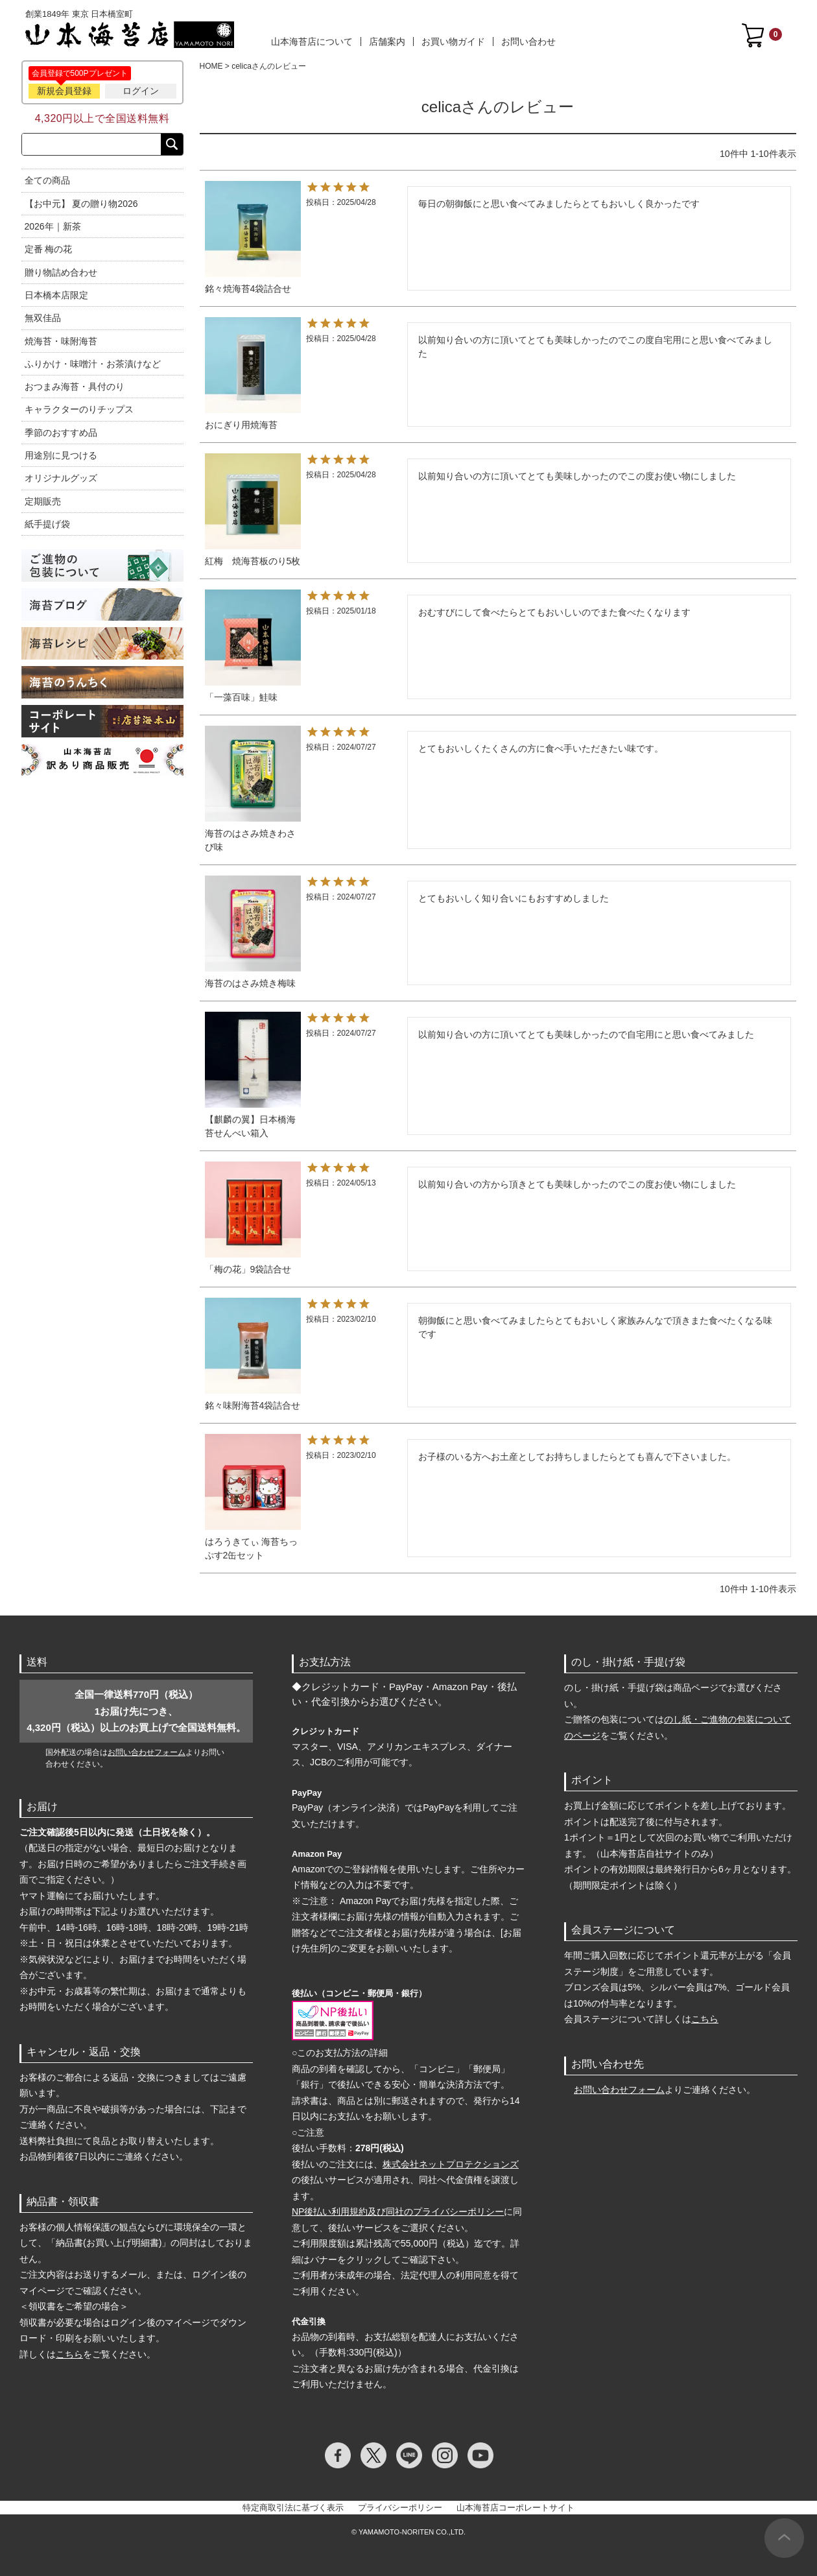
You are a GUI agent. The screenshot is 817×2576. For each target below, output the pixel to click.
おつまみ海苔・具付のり (74, 386)
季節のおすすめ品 (61, 432)
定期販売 (43, 501)
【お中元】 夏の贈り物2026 (81, 203)
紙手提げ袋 (47, 524)
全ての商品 (47, 180)
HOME (211, 66)
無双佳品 (43, 318)
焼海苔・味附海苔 (61, 341)
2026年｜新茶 (53, 226)
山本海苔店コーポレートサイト (515, 2507)
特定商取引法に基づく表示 (293, 2507)
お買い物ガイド (453, 41)
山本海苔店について (312, 41)
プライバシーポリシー (400, 2507)
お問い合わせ (528, 41)
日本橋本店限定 (56, 295)
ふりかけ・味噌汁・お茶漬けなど (93, 364)
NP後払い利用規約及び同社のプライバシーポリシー (398, 2211)
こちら (69, 2354)
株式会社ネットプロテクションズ (451, 2164)
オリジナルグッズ (61, 478)
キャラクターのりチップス (79, 409)
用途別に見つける (61, 455)
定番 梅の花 (49, 249)
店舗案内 (387, 41)
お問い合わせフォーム (146, 1752)
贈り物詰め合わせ (61, 272)
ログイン (141, 91)
